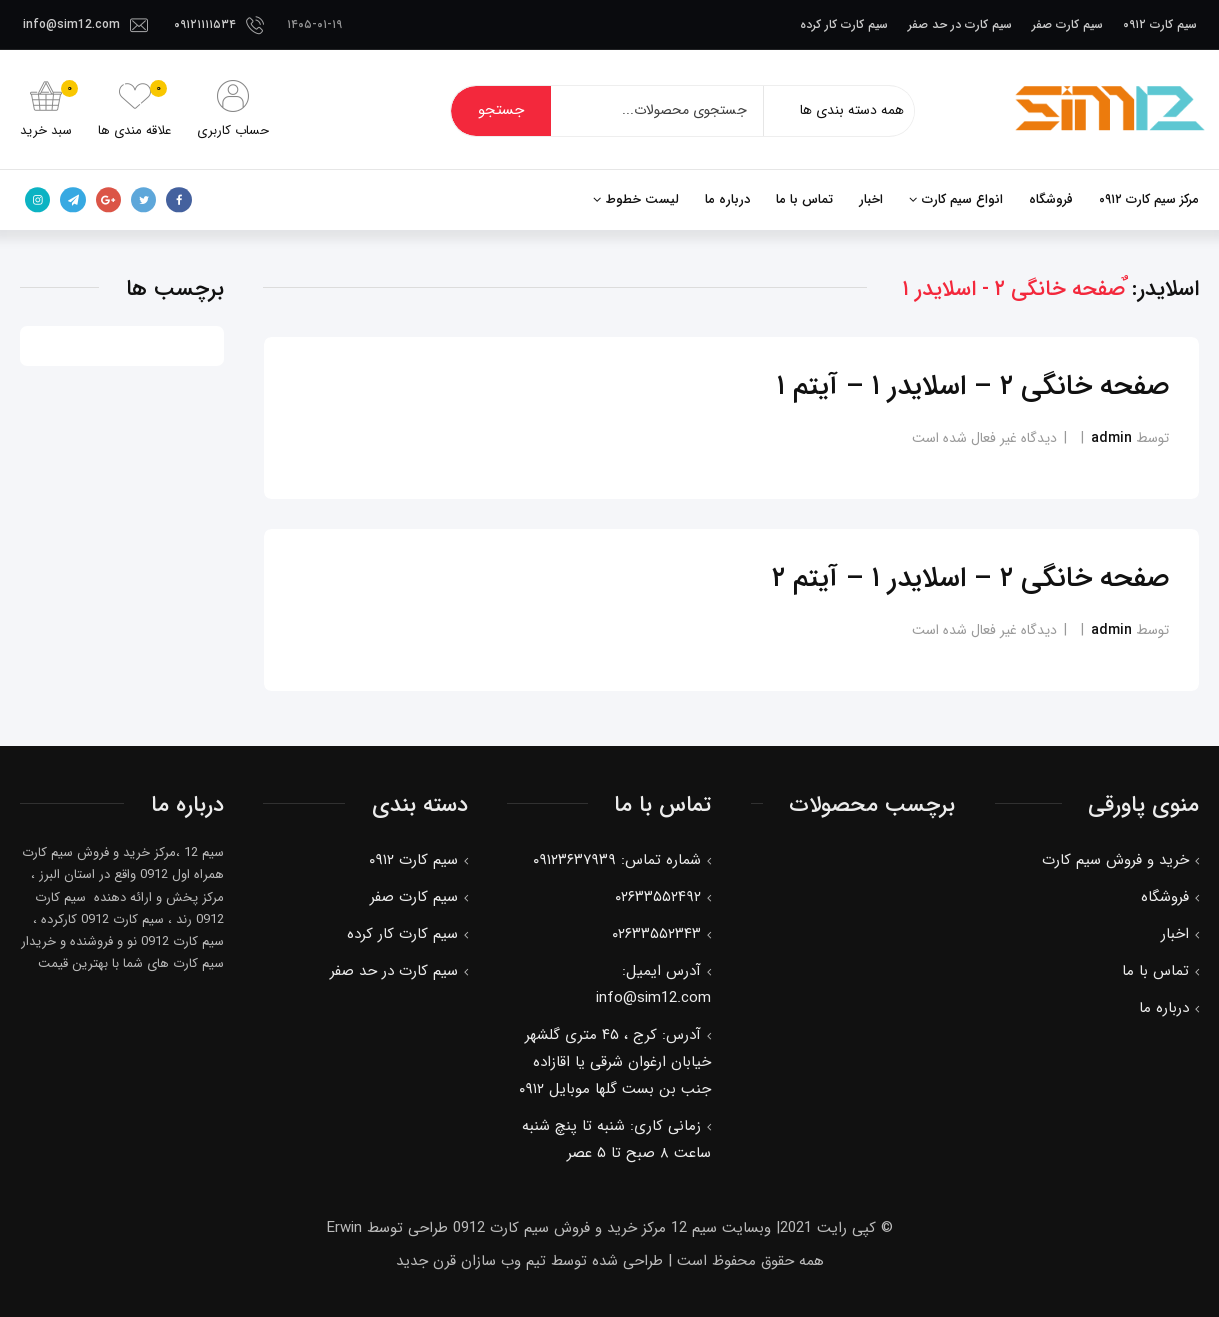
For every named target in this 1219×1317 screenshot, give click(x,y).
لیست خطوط (642, 199)
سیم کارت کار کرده (844, 24)
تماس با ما (804, 199)
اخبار (871, 199)
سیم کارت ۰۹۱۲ (1160, 24)
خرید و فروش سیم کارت (1115, 859)
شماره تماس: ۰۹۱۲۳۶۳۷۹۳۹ (617, 859)
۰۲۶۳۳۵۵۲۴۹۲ (658, 896)
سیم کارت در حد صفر (960, 24)
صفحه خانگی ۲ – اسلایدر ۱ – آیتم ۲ (970, 578)
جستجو (501, 110)
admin (1111, 437)
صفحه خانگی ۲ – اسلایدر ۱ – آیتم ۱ (973, 386)
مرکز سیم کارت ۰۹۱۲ (1149, 199)
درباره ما (727, 199)
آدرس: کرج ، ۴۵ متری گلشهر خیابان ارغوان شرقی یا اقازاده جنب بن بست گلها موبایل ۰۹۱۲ (615, 1061)
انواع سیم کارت (962, 199)
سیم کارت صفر (1067, 24)
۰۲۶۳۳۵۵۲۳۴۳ (656, 933)
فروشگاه (1051, 199)
